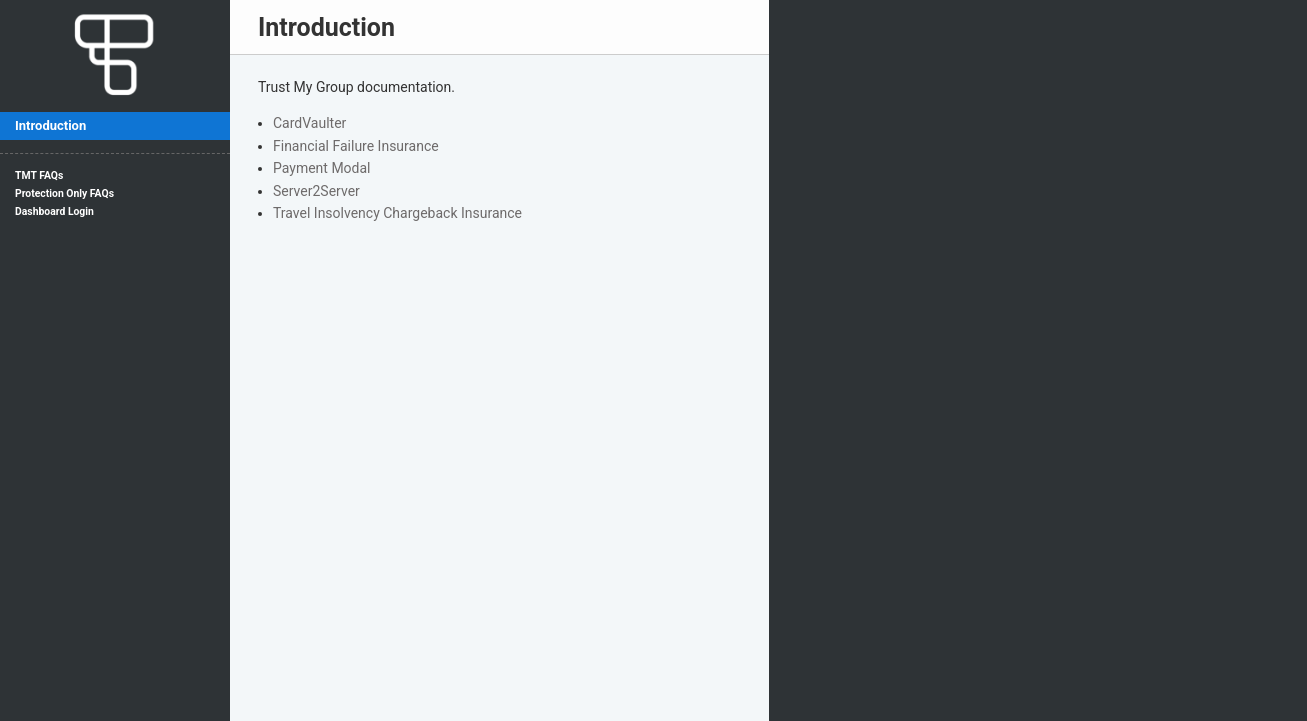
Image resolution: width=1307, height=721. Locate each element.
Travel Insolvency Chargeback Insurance (397, 213)
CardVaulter (309, 123)
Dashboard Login (54, 211)
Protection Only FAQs (64, 193)
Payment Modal (322, 168)
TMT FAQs (39, 175)
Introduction (50, 125)
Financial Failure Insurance (356, 146)
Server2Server (316, 191)
